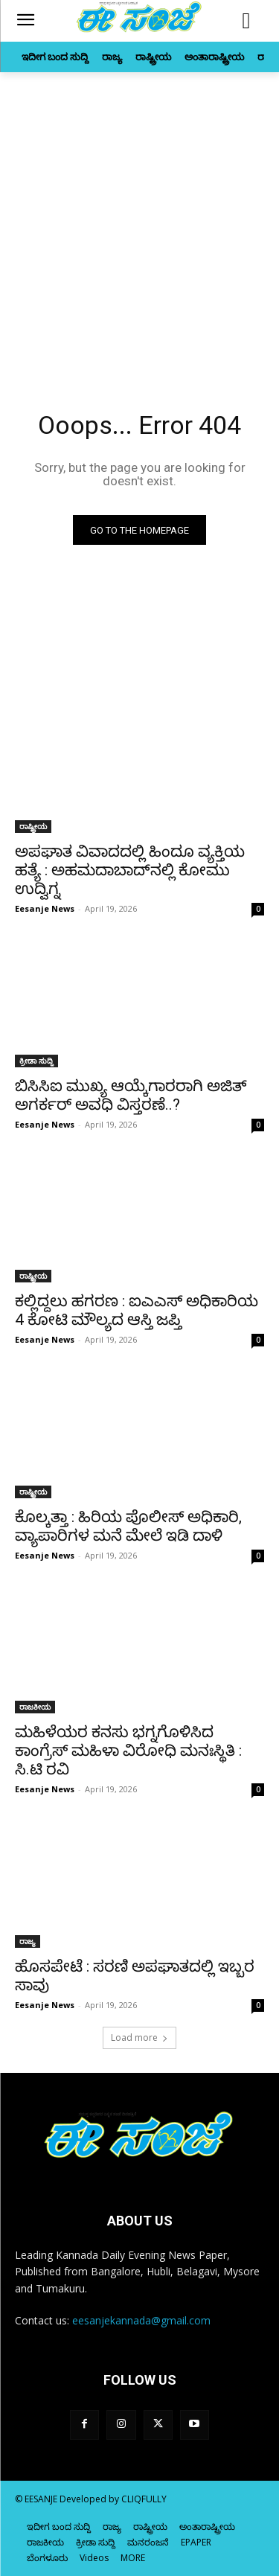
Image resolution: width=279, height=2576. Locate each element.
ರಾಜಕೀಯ (35, 1706)
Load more (139, 2037)
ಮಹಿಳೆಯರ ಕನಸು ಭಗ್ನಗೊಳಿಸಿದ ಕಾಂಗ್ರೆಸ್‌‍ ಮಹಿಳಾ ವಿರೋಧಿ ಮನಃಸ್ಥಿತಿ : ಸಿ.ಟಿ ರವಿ (128, 1750)
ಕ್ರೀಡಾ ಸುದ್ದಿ (36, 1060)
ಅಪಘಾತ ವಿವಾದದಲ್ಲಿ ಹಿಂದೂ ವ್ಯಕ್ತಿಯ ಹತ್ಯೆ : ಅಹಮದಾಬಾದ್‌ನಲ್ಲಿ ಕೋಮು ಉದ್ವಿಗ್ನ (130, 870)
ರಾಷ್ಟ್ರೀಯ (33, 826)
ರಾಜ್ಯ (27, 1941)
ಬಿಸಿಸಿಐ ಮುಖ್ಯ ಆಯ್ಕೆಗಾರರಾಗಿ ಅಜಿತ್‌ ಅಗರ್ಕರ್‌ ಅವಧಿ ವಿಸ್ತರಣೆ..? (131, 1095)
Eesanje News (44, 908)
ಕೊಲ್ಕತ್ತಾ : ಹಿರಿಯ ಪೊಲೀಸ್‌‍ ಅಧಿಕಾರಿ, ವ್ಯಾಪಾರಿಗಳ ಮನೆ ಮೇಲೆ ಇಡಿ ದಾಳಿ (128, 1526)
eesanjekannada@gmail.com (141, 2320)
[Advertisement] (139, 219)
